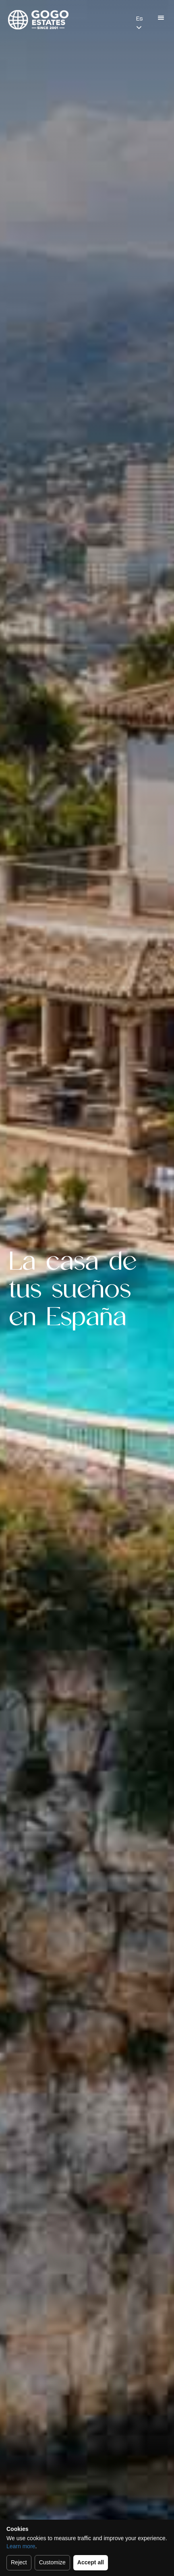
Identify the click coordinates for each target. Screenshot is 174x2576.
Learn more (20, 2546)
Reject (19, 2562)
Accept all (90, 2562)
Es (139, 19)
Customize (52, 2562)
